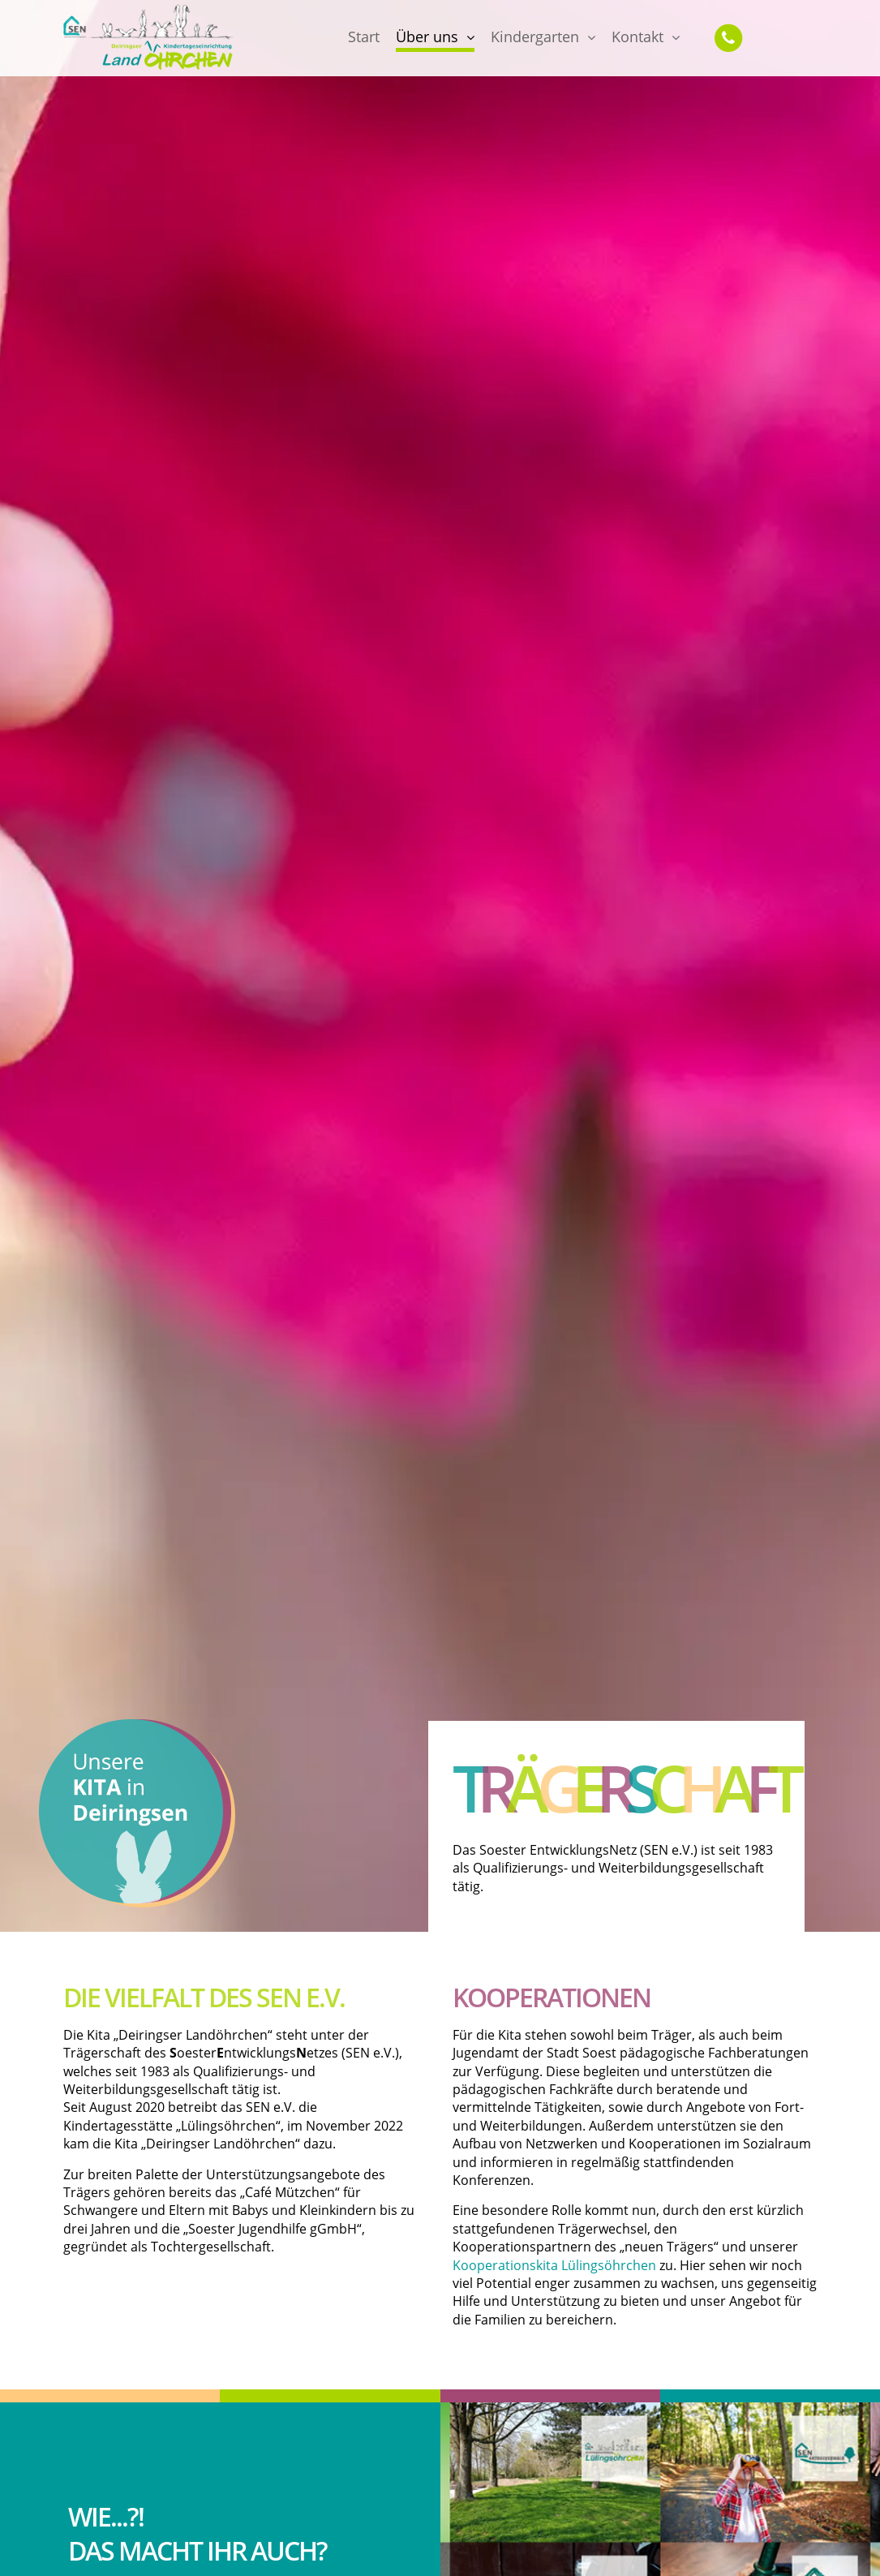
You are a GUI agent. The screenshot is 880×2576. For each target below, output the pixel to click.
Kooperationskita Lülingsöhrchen (554, 2265)
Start (364, 36)
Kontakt (637, 36)
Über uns (427, 36)
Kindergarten (535, 36)
